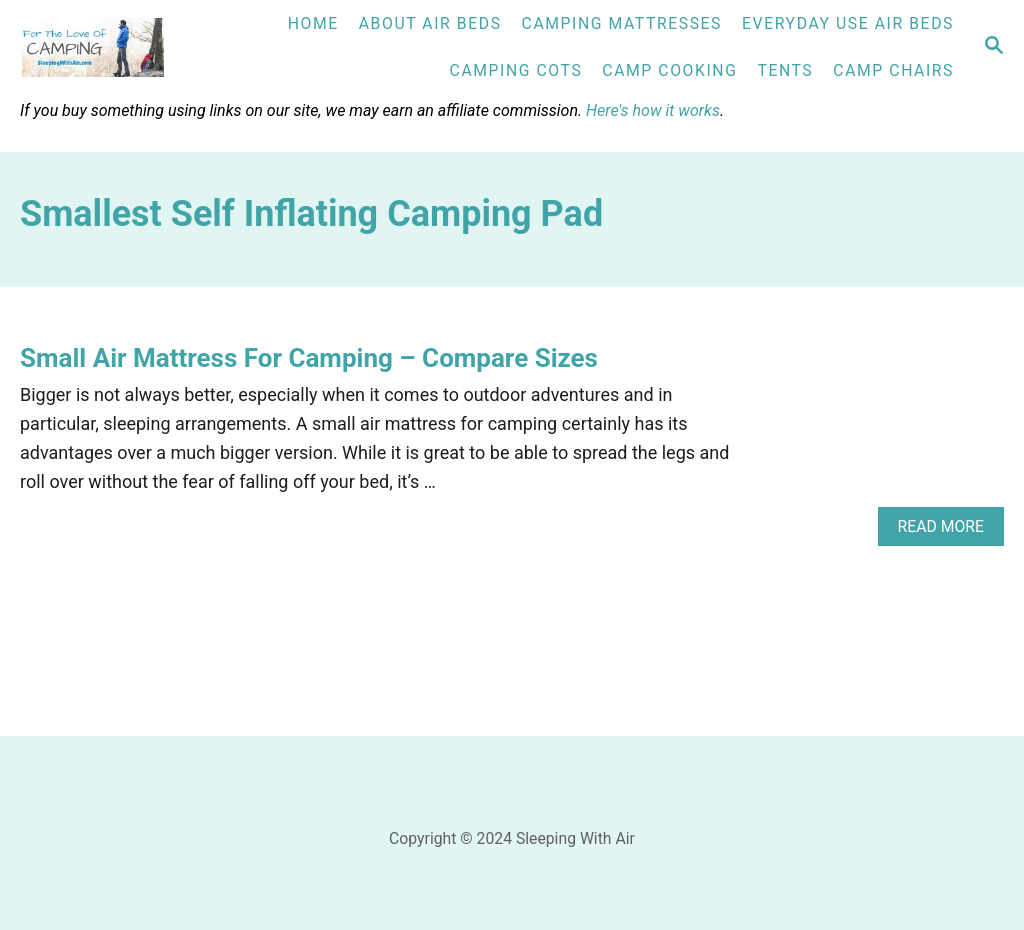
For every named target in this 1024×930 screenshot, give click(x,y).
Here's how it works (653, 110)
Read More (947, 531)
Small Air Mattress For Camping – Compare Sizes (309, 358)
